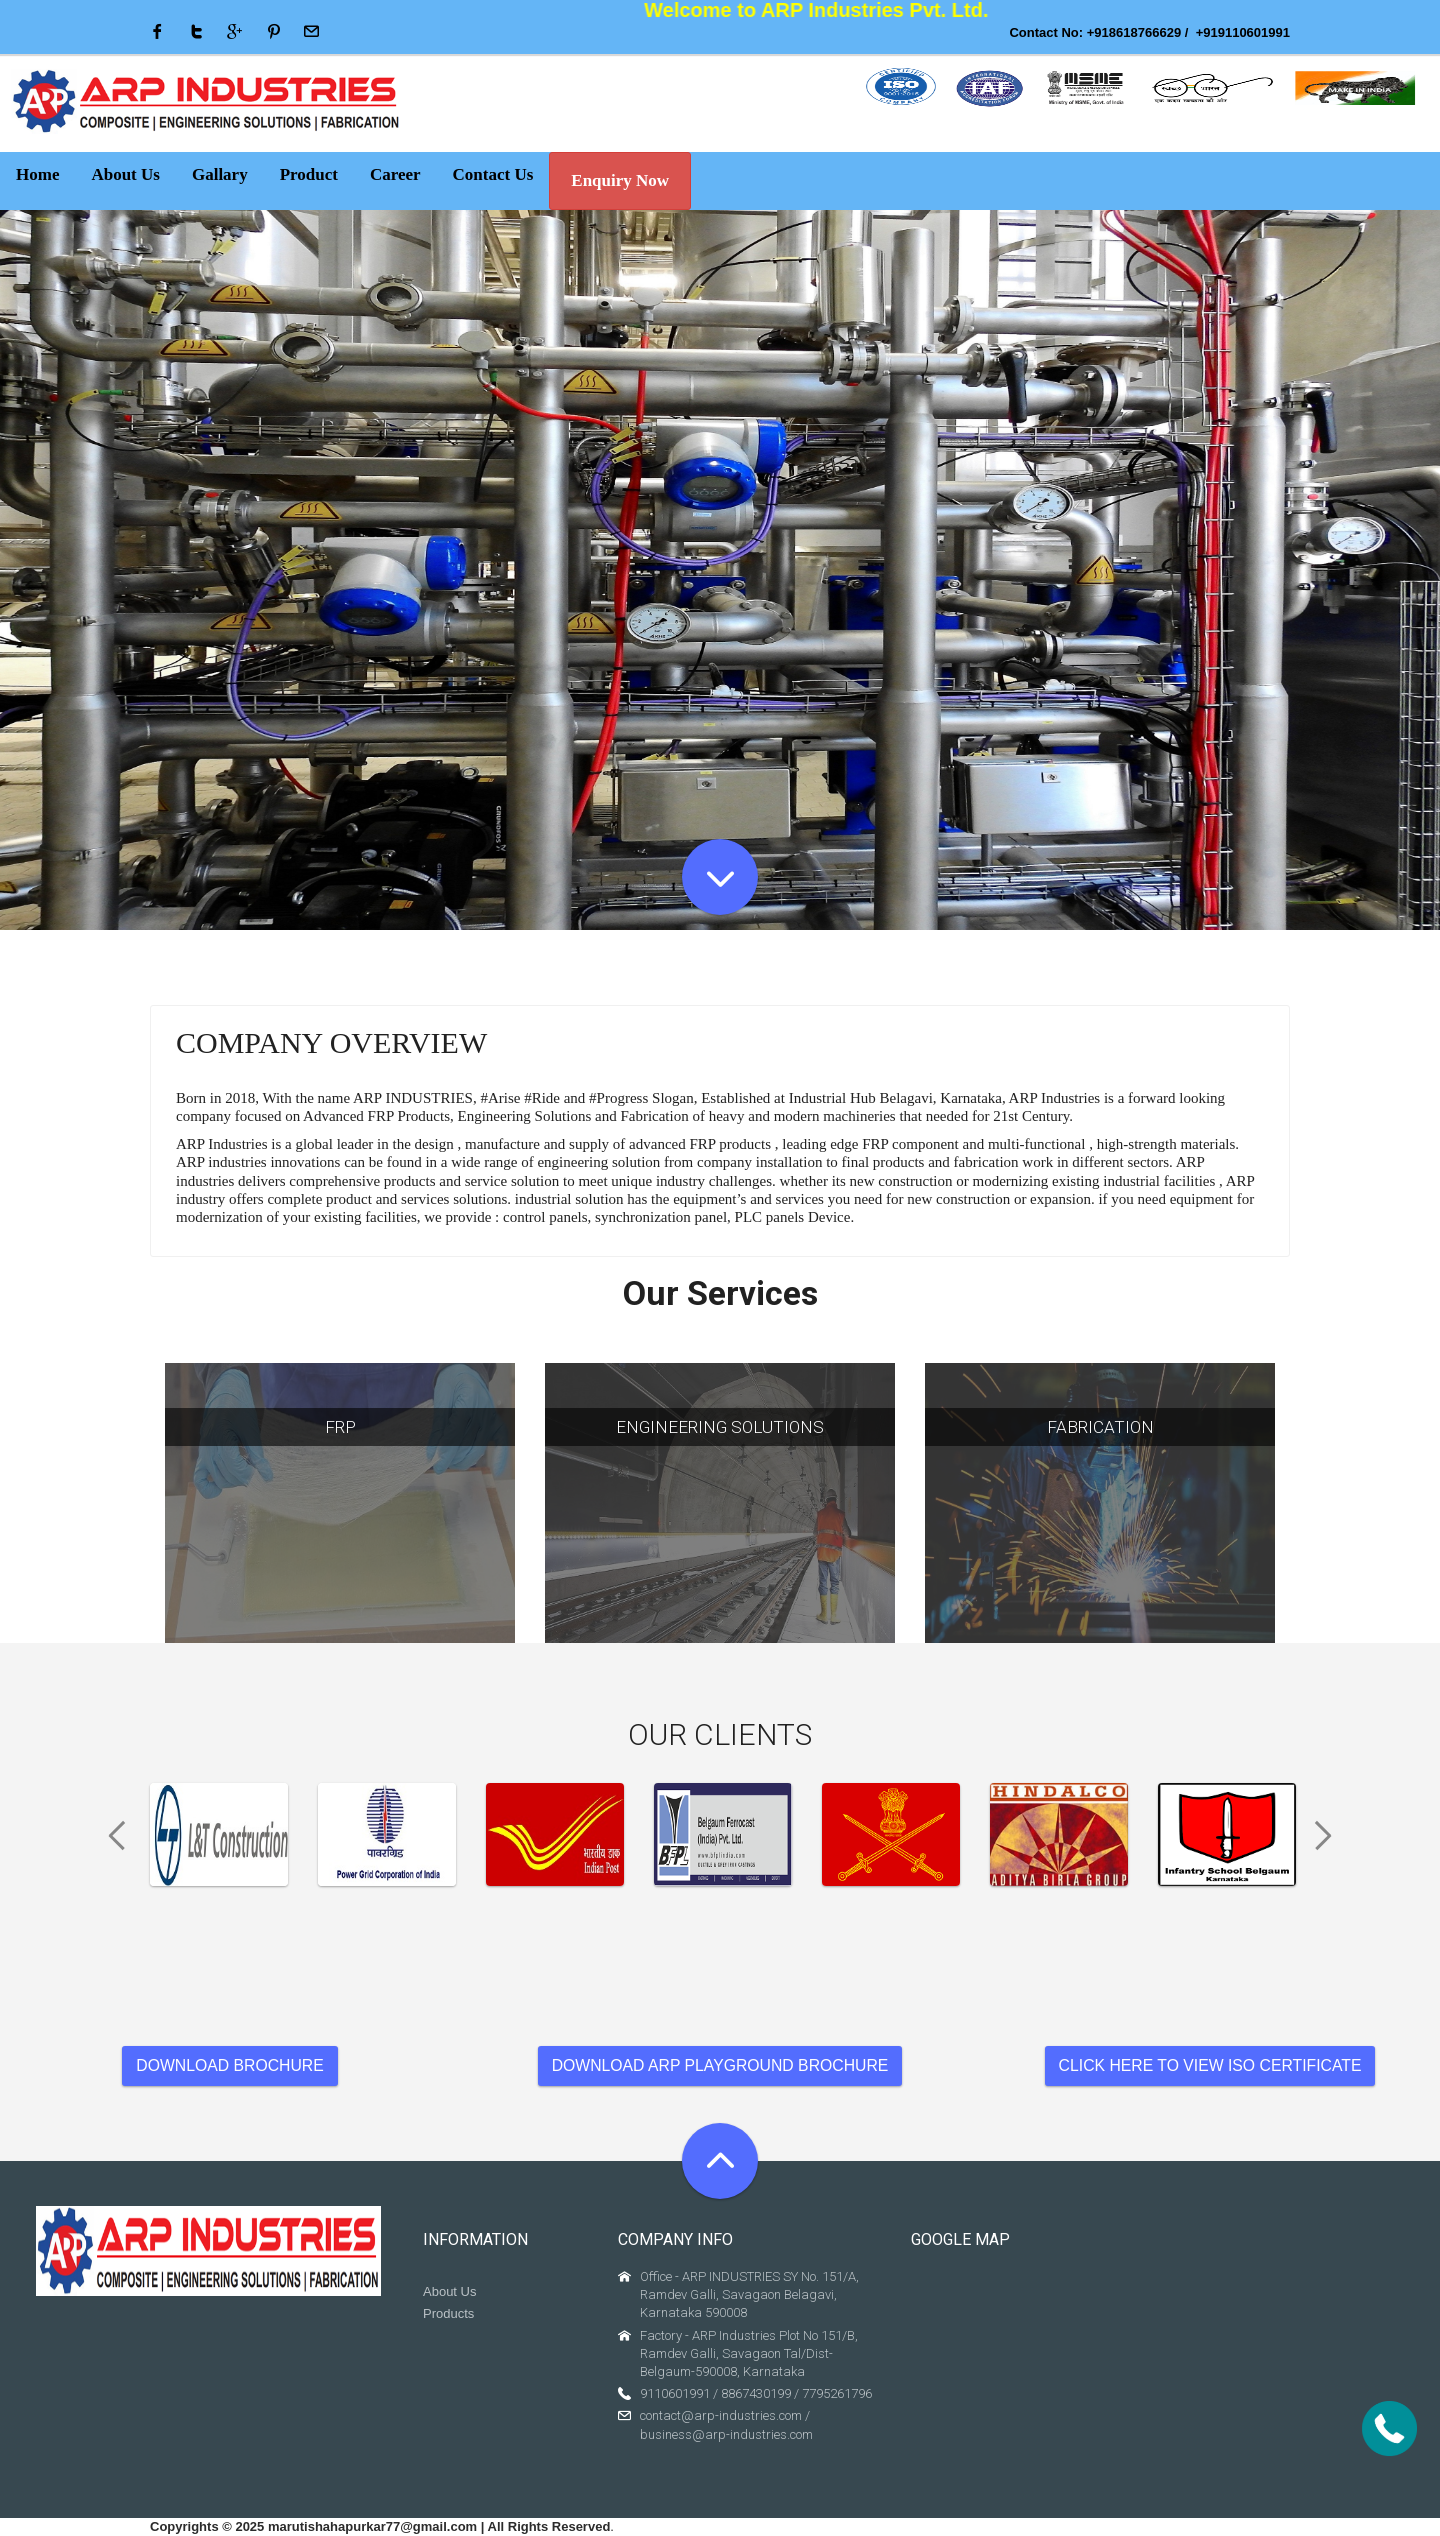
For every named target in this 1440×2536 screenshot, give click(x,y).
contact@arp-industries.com (721, 2415)
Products (448, 2313)
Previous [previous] (110, 1836)
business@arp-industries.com (726, 2434)
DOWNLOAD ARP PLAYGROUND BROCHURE (720, 2065)
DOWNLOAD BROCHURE (229, 2065)
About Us (449, 2291)
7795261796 (837, 2393)
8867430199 (756, 2393)
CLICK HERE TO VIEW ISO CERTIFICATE (1210, 2065)
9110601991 (675, 2393)
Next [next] (1330, 1836)
